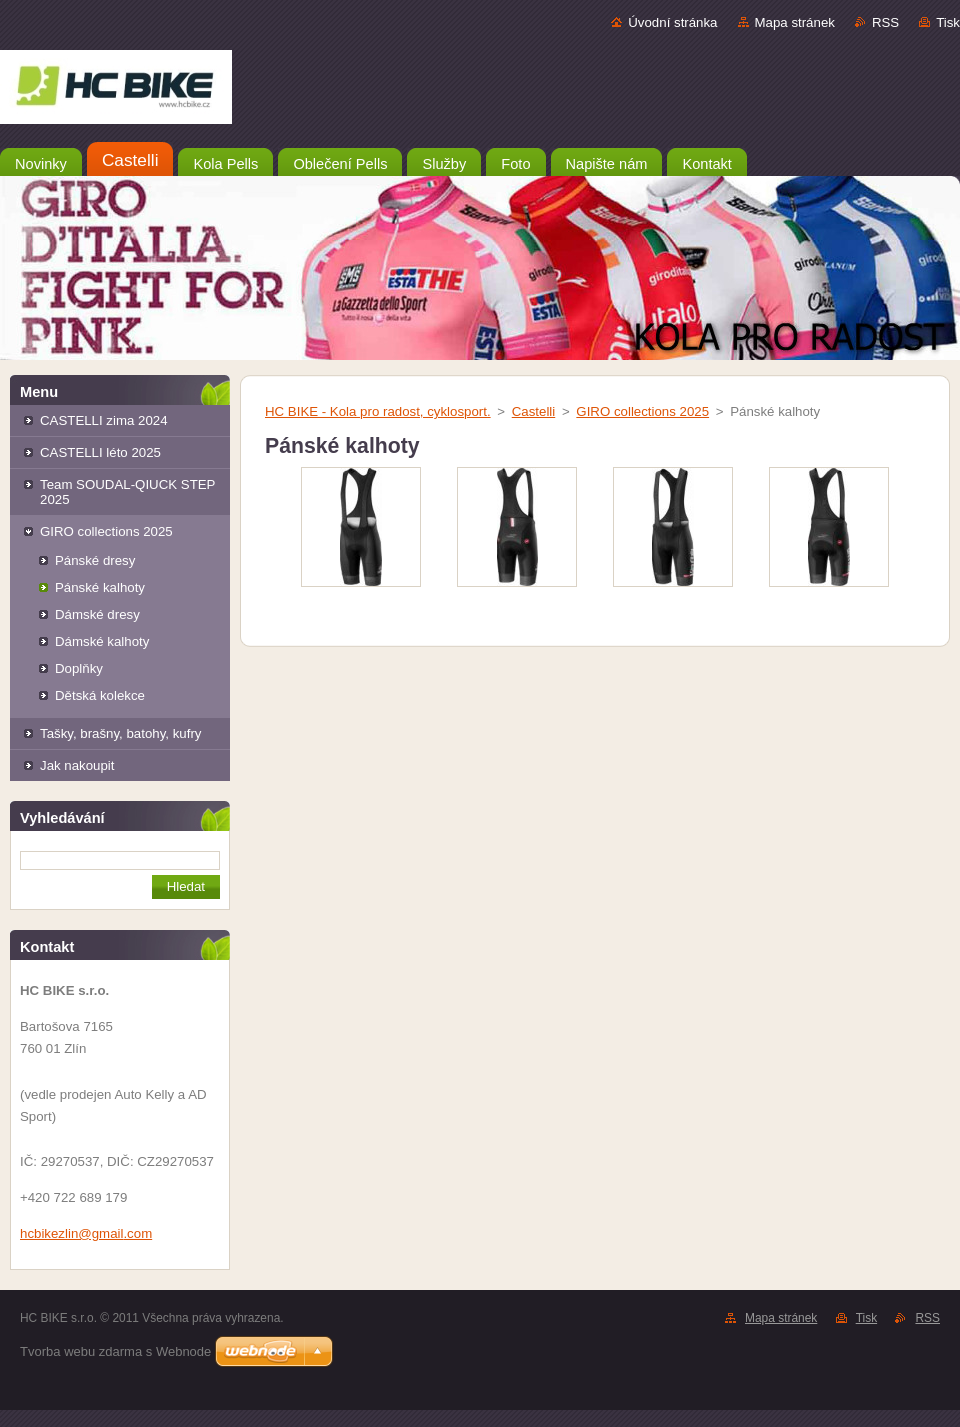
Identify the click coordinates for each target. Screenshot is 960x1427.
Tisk (948, 22)
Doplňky (79, 668)
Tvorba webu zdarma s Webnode (115, 1351)
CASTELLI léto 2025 (100, 452)
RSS (885, 22)
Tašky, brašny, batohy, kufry (120, 733)
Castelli (534, 411)
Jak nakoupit (77, 765)
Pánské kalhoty (100, 587)
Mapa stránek (795, 22)
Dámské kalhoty (102, 641)
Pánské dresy (95, 560)
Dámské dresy (97, 614)
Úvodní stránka (672, 22)
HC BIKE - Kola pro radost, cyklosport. (378, 411)
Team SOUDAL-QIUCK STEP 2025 (127, 492)
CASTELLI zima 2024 (104, 420)
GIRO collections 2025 (106, 531)
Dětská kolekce (100, 695)
